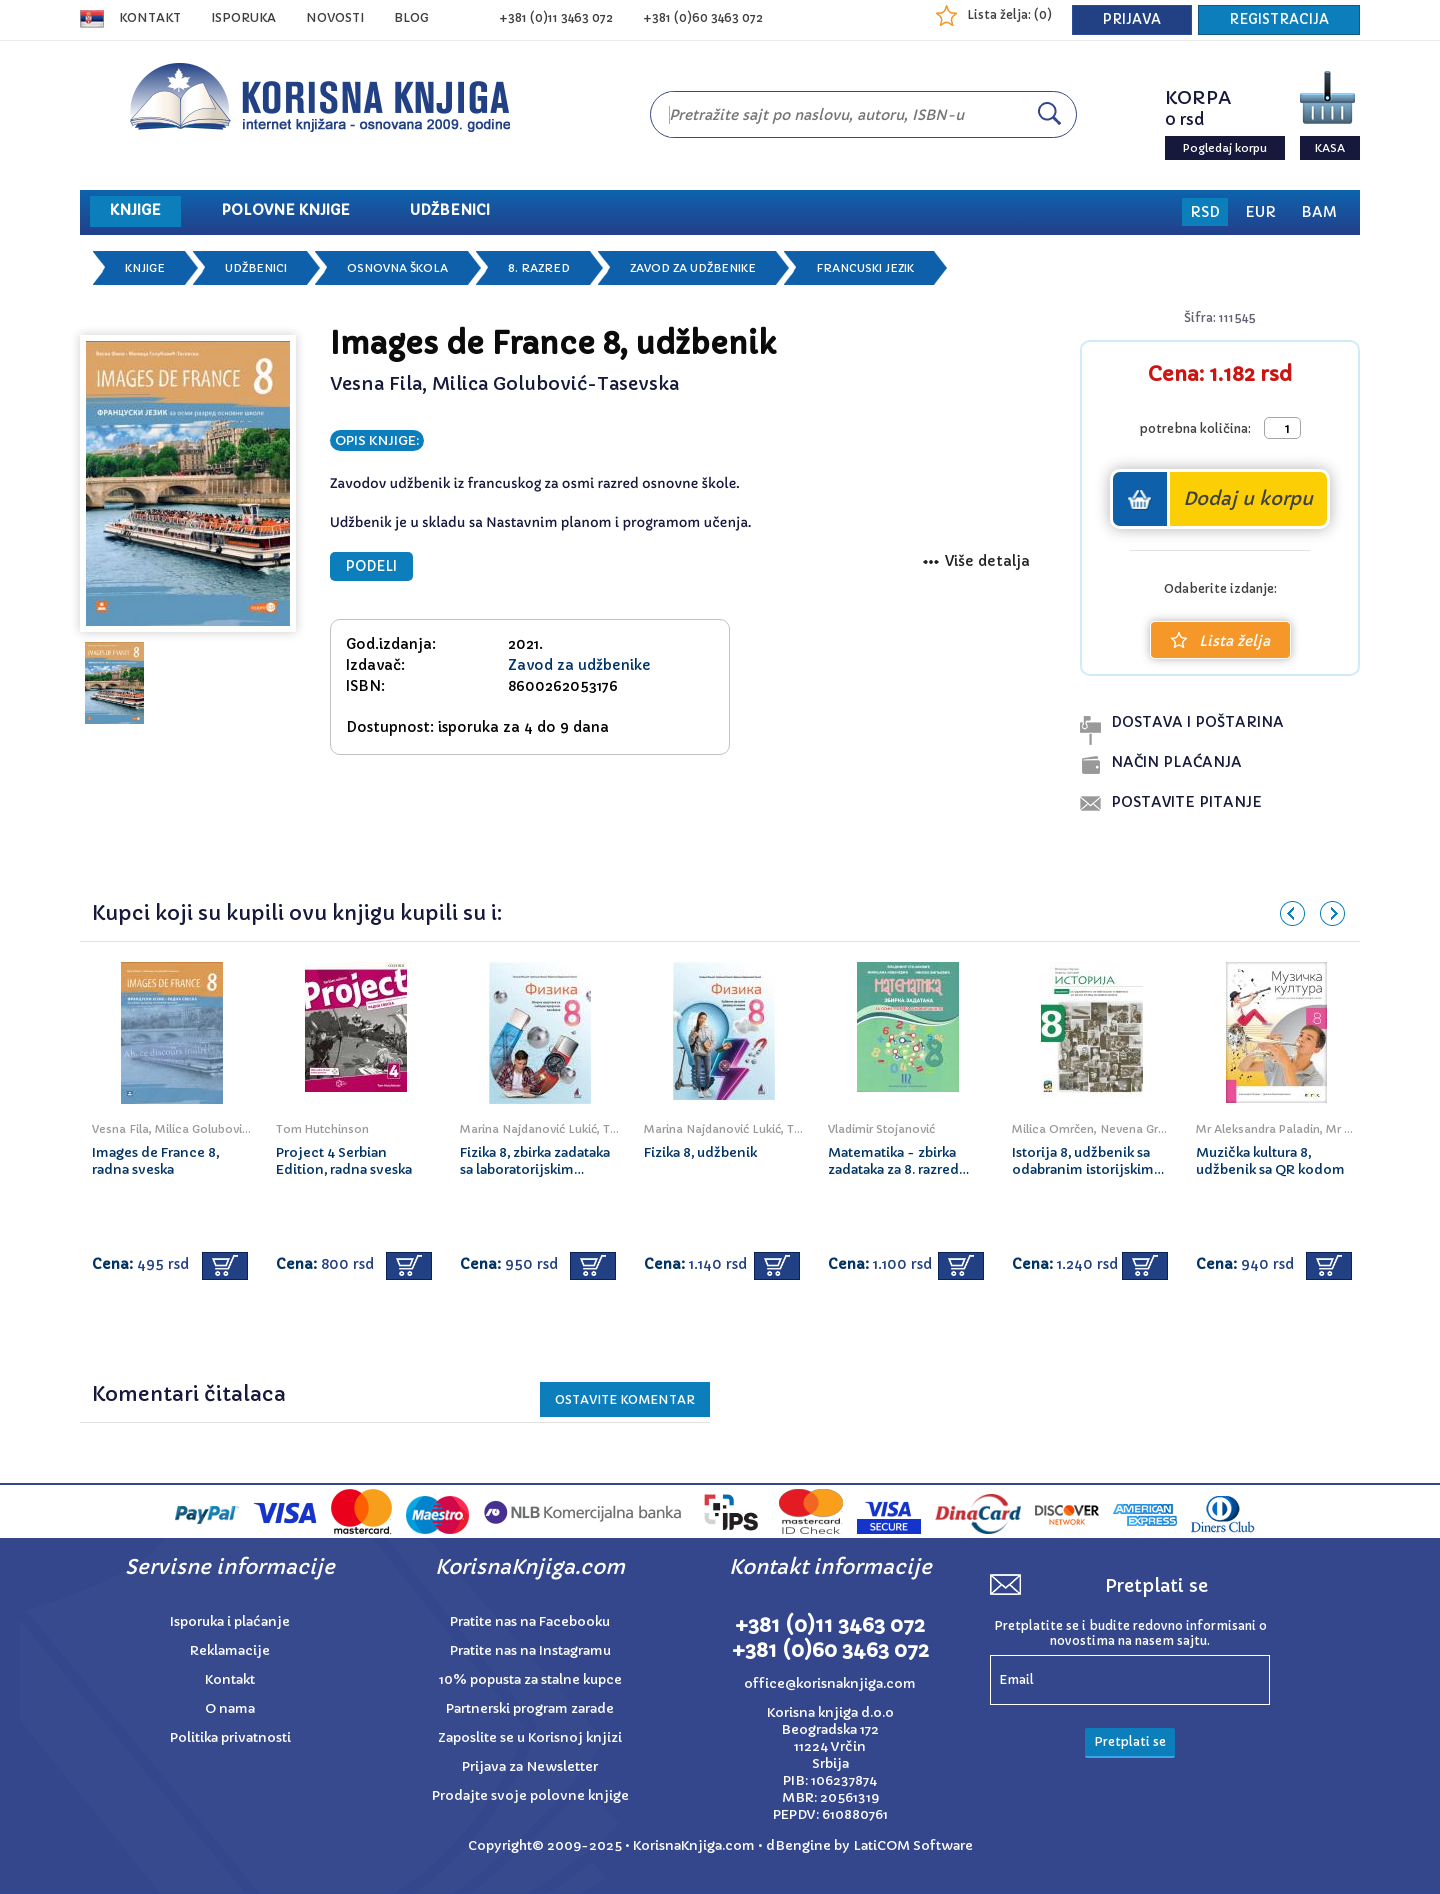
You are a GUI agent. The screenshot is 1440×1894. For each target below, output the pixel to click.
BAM (1319, 212)
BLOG (411, 17)
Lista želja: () (1009, 14)
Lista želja (1220, 641)
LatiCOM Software (913, 1845)
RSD (1205, 212)
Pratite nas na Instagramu (530, 1650)
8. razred (539, 268)
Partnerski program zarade (530, 1708)
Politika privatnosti (230, 1737)
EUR (1260, 212)
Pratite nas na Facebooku (530, 1621)
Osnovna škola (397, 268)
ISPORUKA (243, 17)
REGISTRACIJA (1279, 19)
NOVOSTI (335, 17)
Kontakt (150, 17)
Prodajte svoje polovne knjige (530, 1795)
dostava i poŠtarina (1197, 722)
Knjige (145, 268)
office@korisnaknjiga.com (830, 1683)
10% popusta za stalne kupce (530, 1679)
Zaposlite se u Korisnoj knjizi (530, 1737)
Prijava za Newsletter (530, 1766)
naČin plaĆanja (1176, 762)
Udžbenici (256, 268)
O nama (230, 1708)
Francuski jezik (865, 268)
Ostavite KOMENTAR (625, 1399)
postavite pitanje (1186, 802)
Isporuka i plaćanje (230, 1621)
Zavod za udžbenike (693, 268)
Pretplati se (1130, 1741)
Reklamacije (230, 1650)
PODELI (371, 566)
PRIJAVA (1132, 19)
